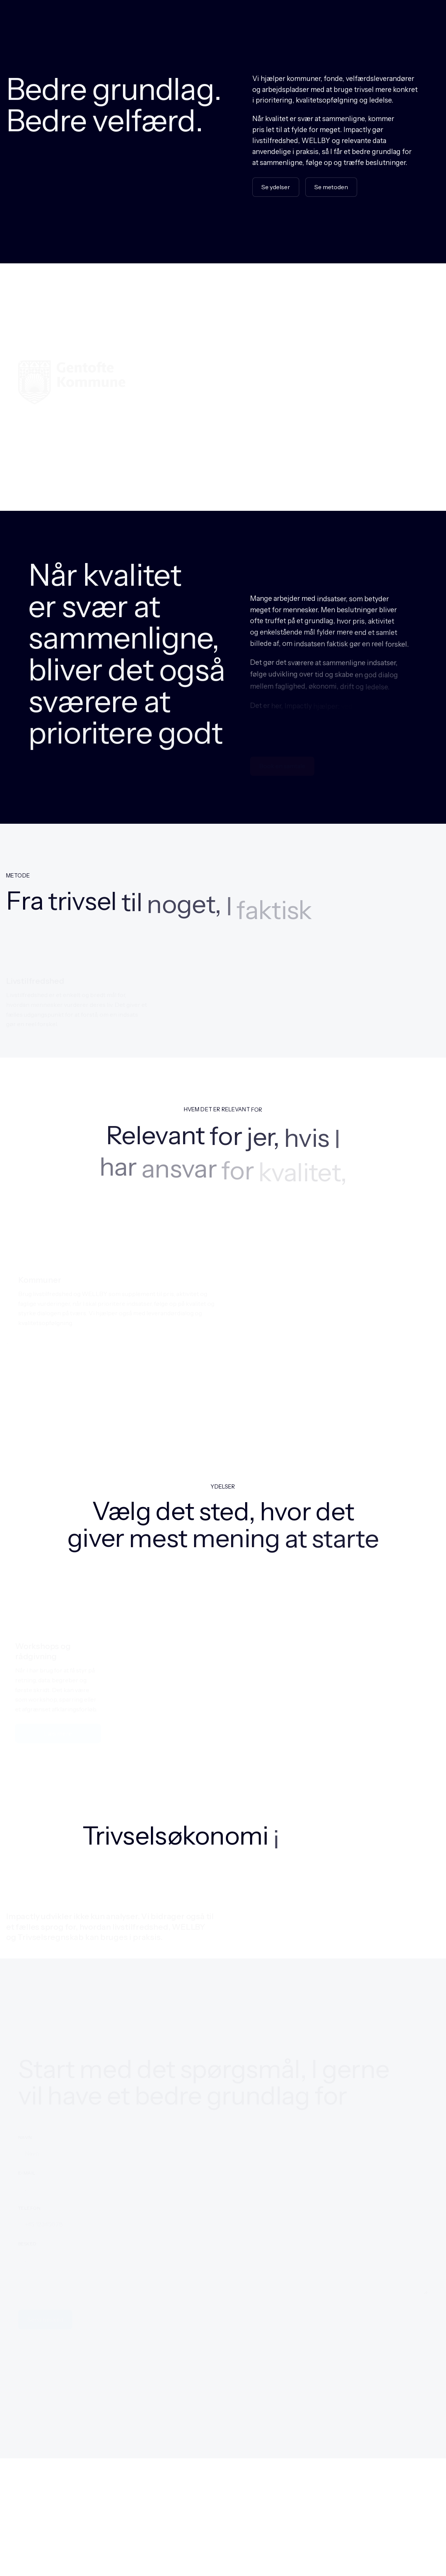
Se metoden (331, 187)
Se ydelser (275, 188)
